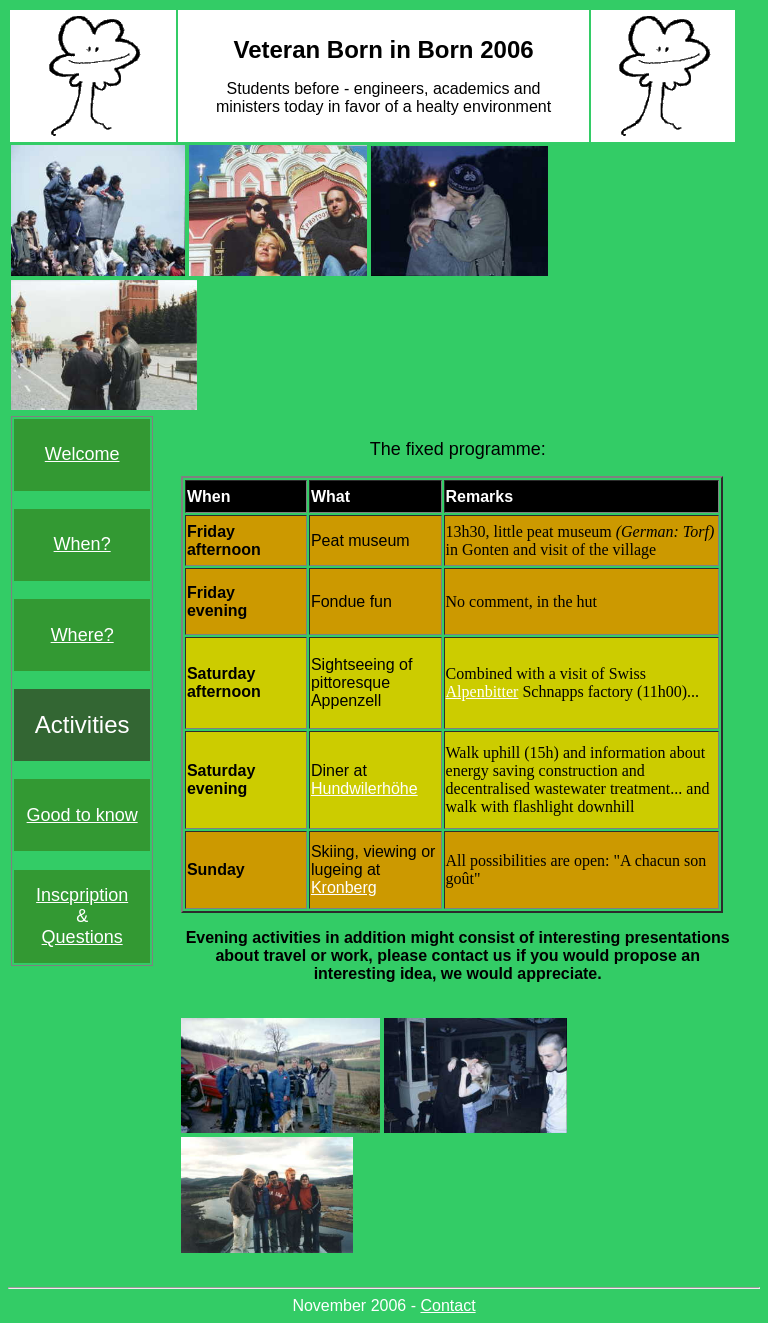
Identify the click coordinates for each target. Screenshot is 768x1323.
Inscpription (82, 895)
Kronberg (344, 887)
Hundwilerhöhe (364, 788)
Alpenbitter (482, 691)
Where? (82, 635)
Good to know (82, 815)
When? (82, 544)
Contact (447, 1305)
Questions (82, 937)
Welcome (82, 454)
